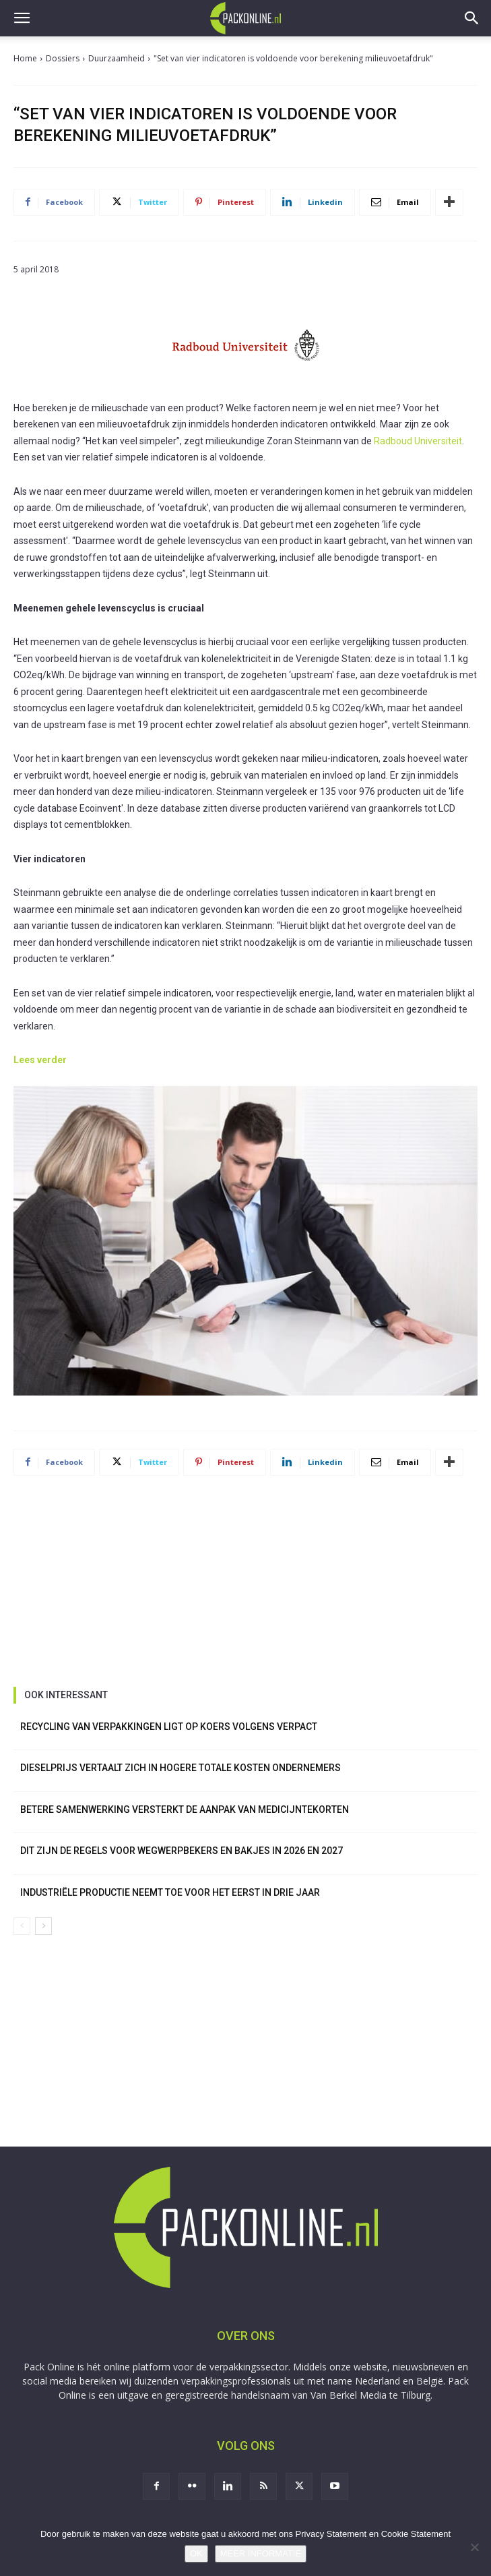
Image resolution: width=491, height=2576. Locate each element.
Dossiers (62, 58)
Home (25, 58)
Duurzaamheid (116, 58)
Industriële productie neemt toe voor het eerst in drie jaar (170, 1892)
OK (196, 2553)
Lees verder (40, 1059)
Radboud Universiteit (418, 441)
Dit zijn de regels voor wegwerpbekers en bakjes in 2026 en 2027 (181, 1850)
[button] (21, 18)
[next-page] (43, 1926)
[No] (474, 2547)
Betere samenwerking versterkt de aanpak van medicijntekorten (184, 1809)
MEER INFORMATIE (260, 2553)
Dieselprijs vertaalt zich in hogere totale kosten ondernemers (180, 1767)
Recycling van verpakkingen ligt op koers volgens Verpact (168, 1726)
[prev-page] (21, 1926)
